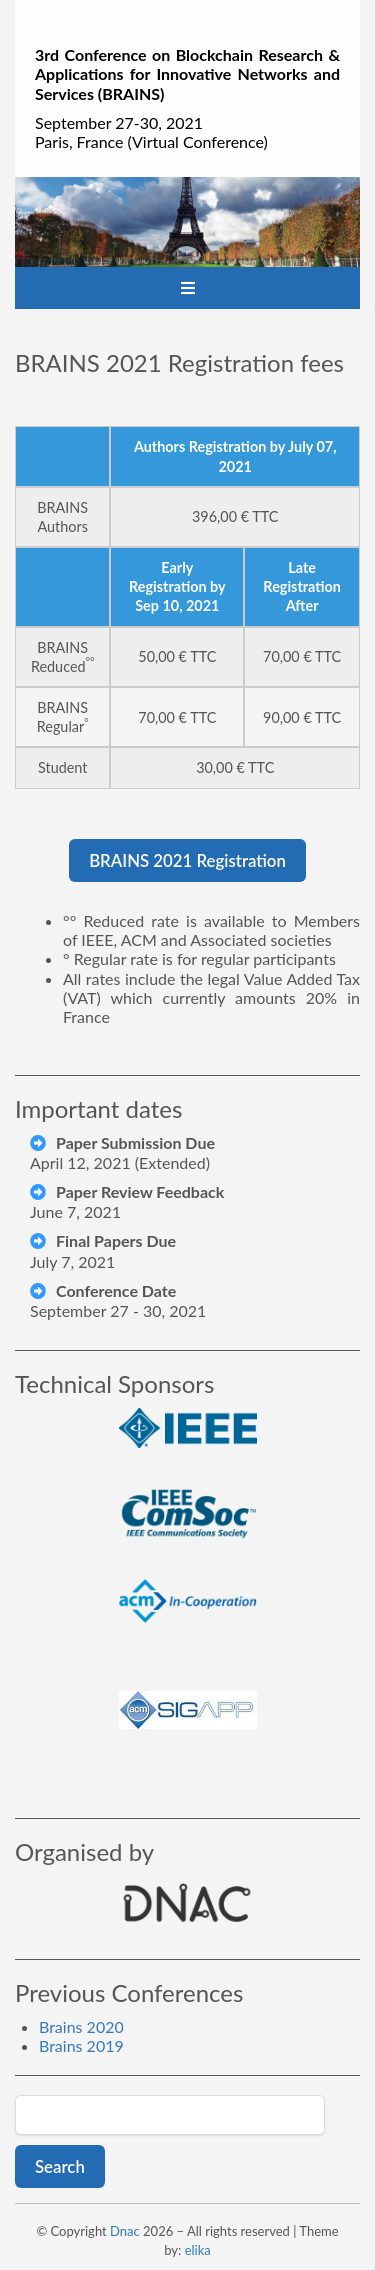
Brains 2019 (81, 2045)
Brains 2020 (81, 2026)
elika (198, 2250)
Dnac (125, 2231)
